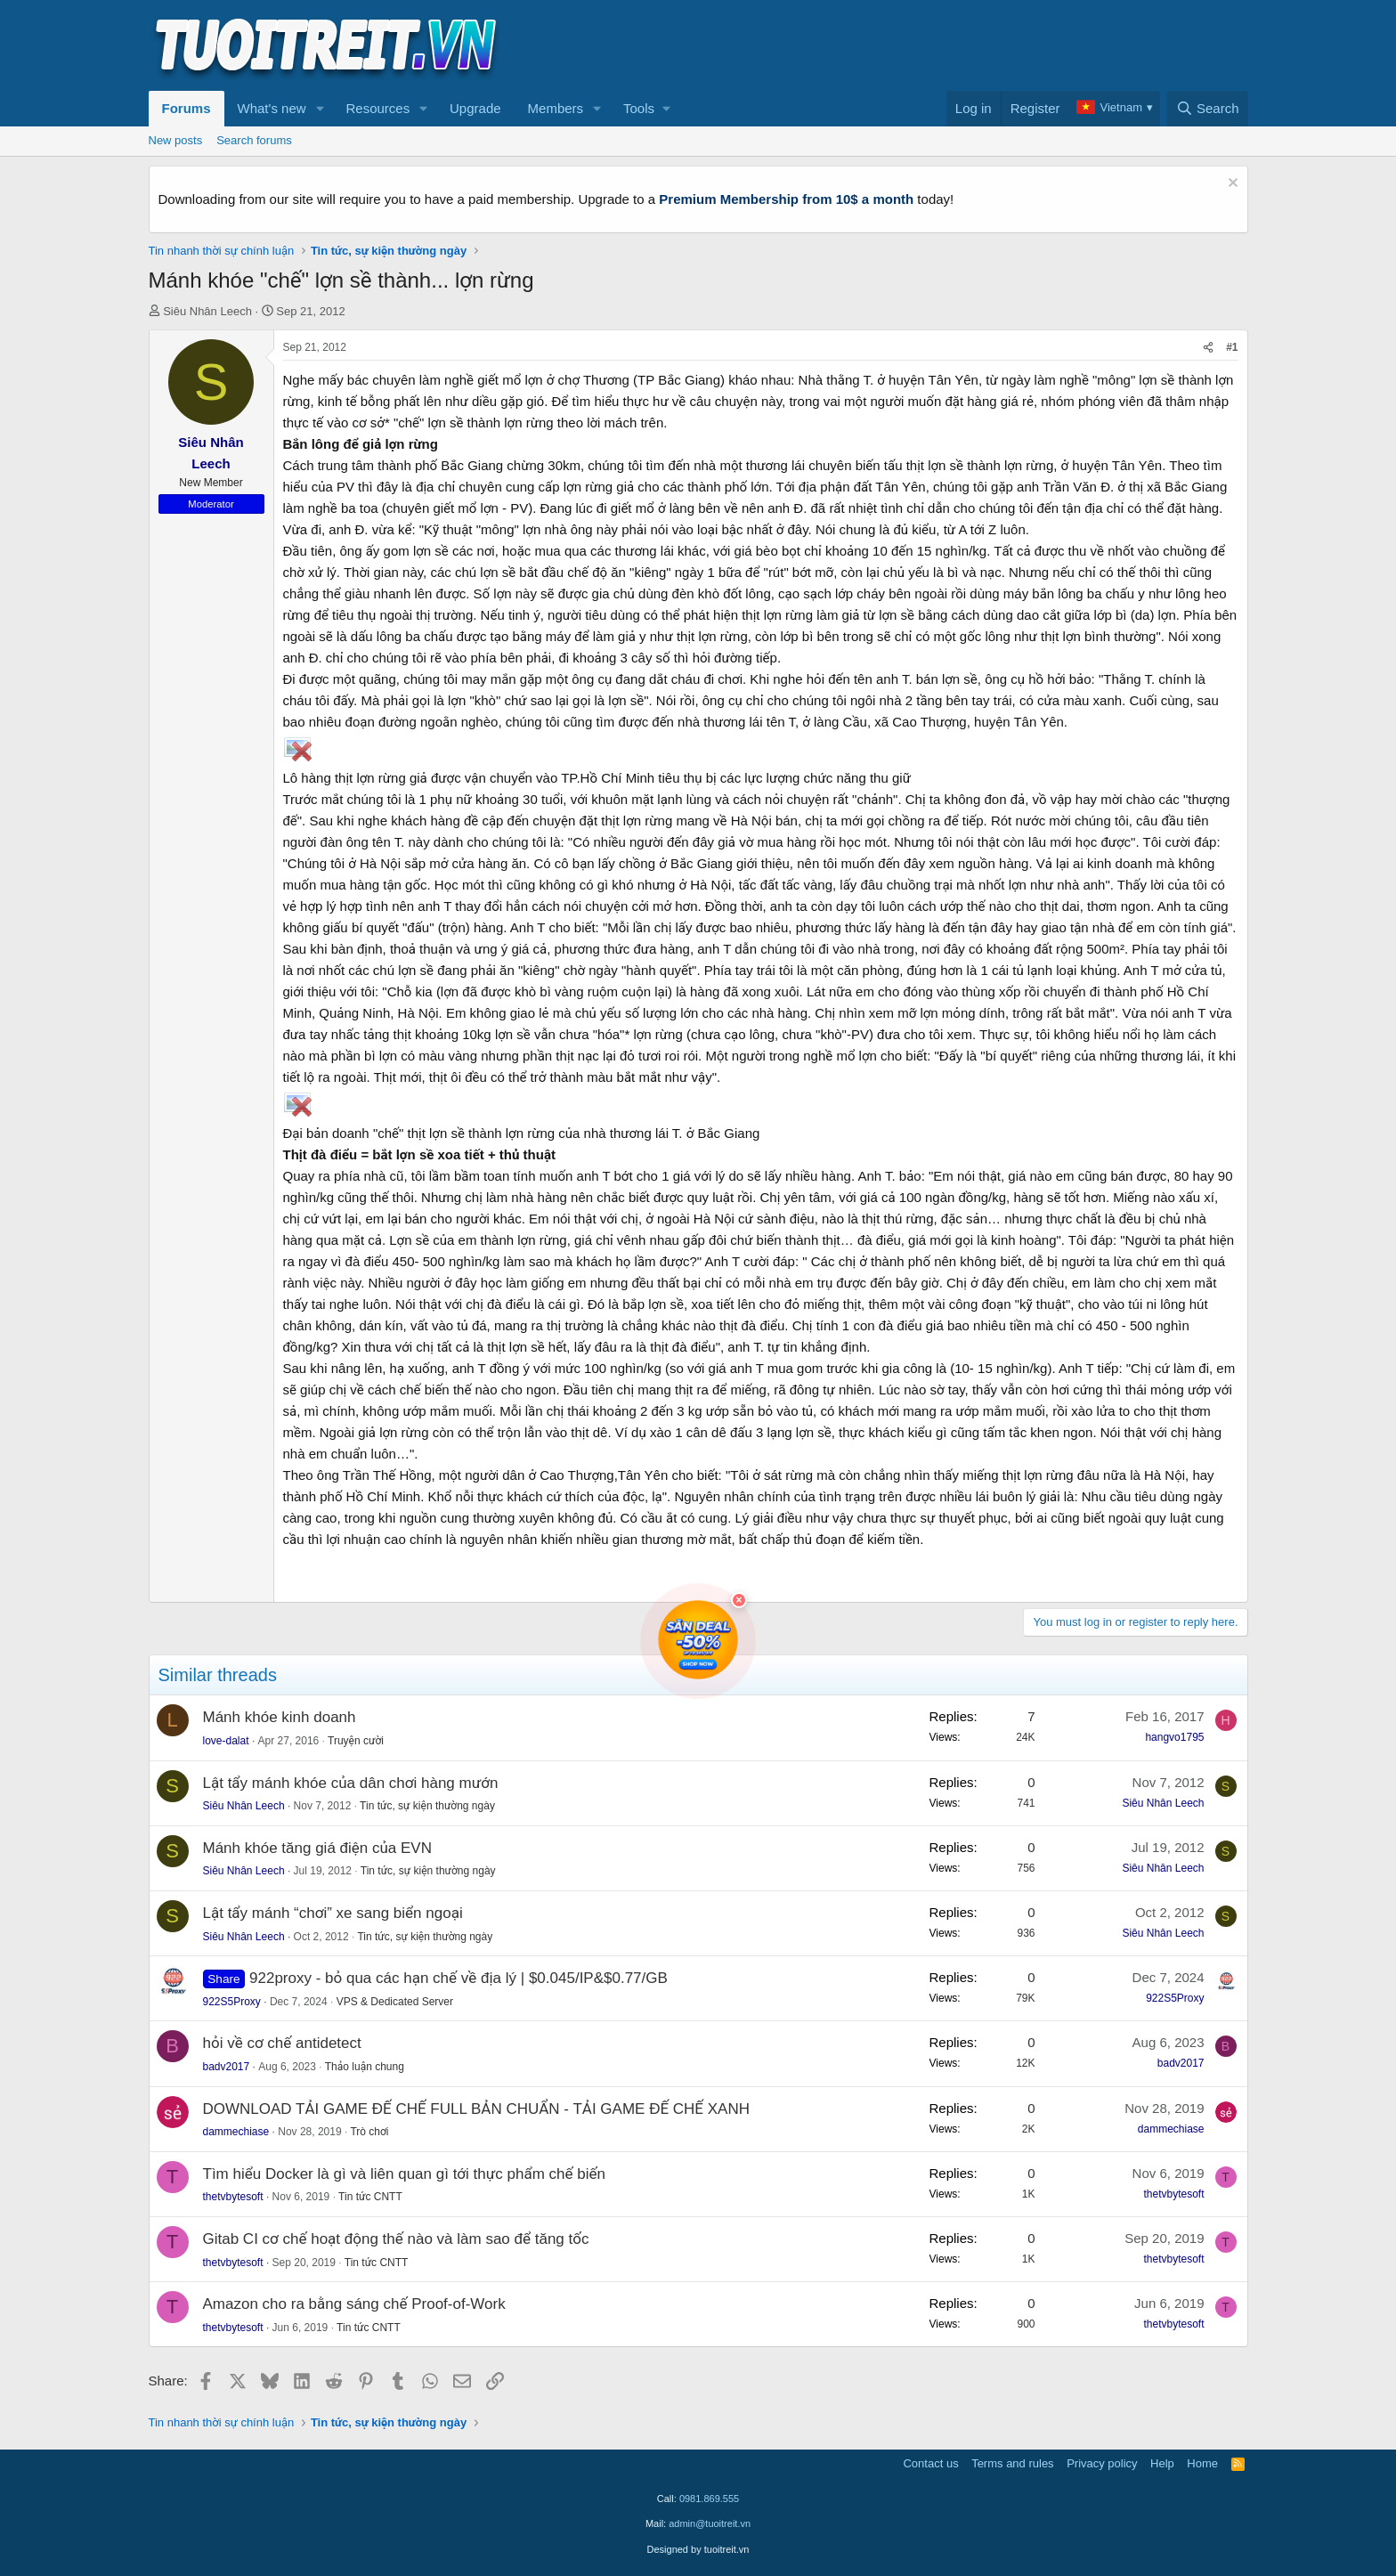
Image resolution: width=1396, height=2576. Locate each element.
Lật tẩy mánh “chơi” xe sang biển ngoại (333, 1913)
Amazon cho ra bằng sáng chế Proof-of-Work (354, 2304)
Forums (186, 108)
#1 (1232, 347)
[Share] (1208, 348)
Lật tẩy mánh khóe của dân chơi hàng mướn (351, 1783)
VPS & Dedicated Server (395, 2001)
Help (1162, 2463)
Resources (377, 108)
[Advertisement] (924, 45)
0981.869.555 (709, 2498)
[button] (319, 108)
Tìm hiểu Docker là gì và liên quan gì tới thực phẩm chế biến (404, 2174)
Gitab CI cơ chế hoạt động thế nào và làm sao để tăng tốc (396, 2239)
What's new (272, 108)
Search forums (254, 140)
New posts (176, 140)
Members (556, 108)
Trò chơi (369, 2131)
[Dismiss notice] (1230, 184)
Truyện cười (356, 1741)
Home (1202, 2463)
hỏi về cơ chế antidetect (282, 2043)
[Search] (1207, 108)
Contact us (930, 2463)
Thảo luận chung (364, 2066)
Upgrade (475, 108)
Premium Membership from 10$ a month (786, 199)
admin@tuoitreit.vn (710, 2523)
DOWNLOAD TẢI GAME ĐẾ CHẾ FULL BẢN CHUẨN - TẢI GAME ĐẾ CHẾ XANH (476, 2109)
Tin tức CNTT (370, 2196)
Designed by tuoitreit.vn (698, 2549)
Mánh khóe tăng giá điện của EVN (317, 1848)
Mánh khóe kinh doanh (279, 1717)
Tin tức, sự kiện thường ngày (427, 1806)
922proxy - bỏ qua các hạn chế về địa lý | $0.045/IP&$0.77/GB (458, 1978)
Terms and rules (1012, 2463)
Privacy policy (1102, 2463)
